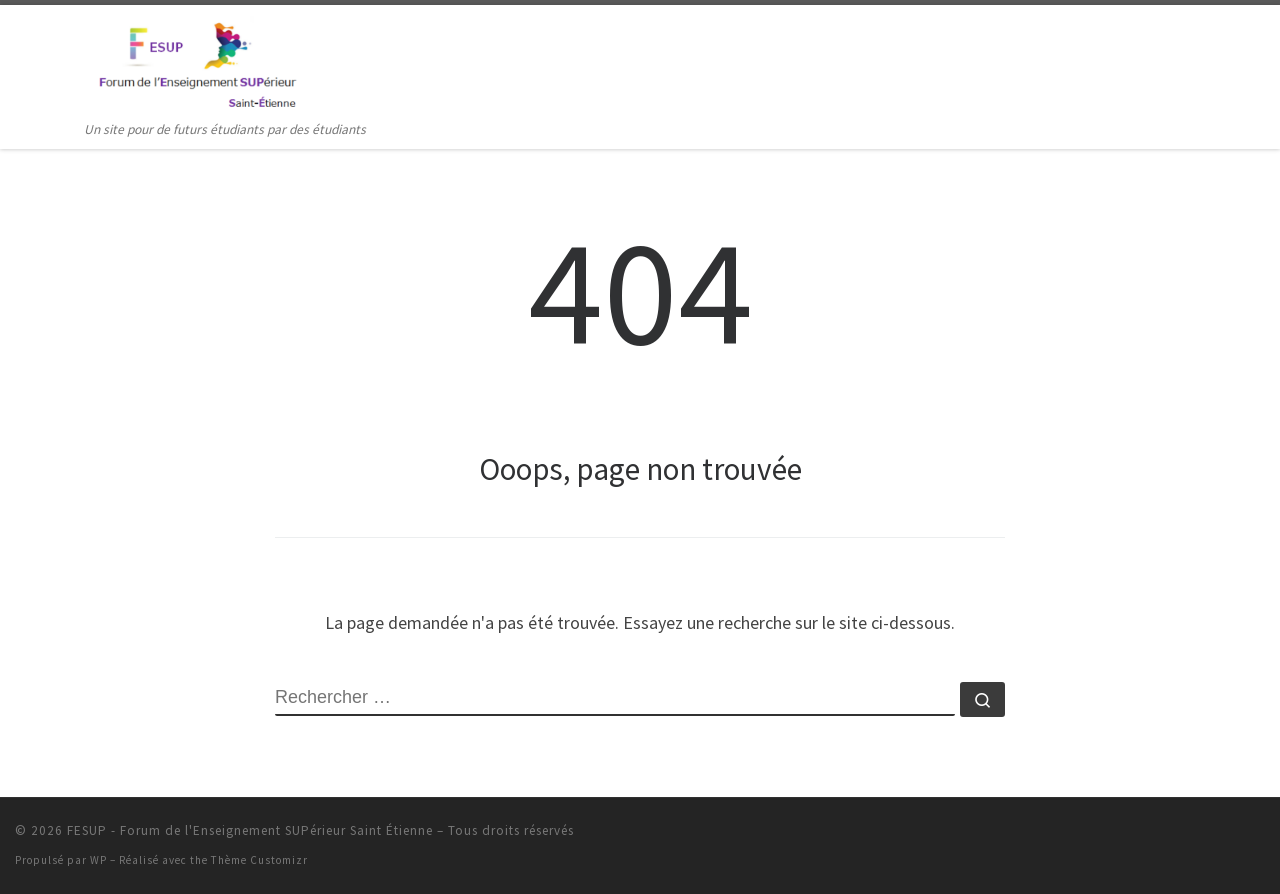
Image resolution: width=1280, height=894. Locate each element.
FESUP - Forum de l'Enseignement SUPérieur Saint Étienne (250, 830)
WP (98, 860)
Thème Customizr (259, 860)
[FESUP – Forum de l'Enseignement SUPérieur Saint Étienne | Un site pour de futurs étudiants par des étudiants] (195, 61)
